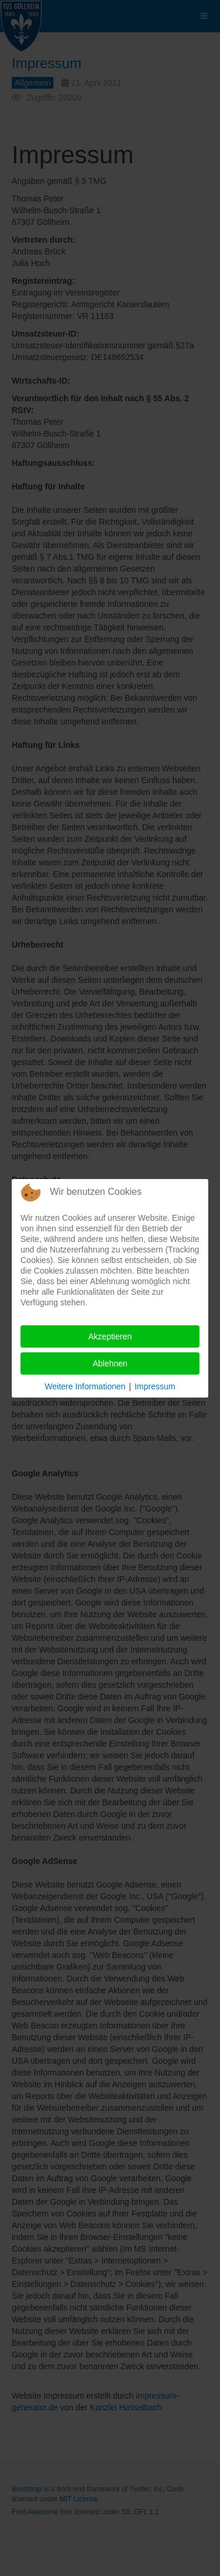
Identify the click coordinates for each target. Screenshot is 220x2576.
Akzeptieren (110, 1336)
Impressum (154, 1386)
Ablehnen (110, 1363)
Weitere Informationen (85, 1386)
